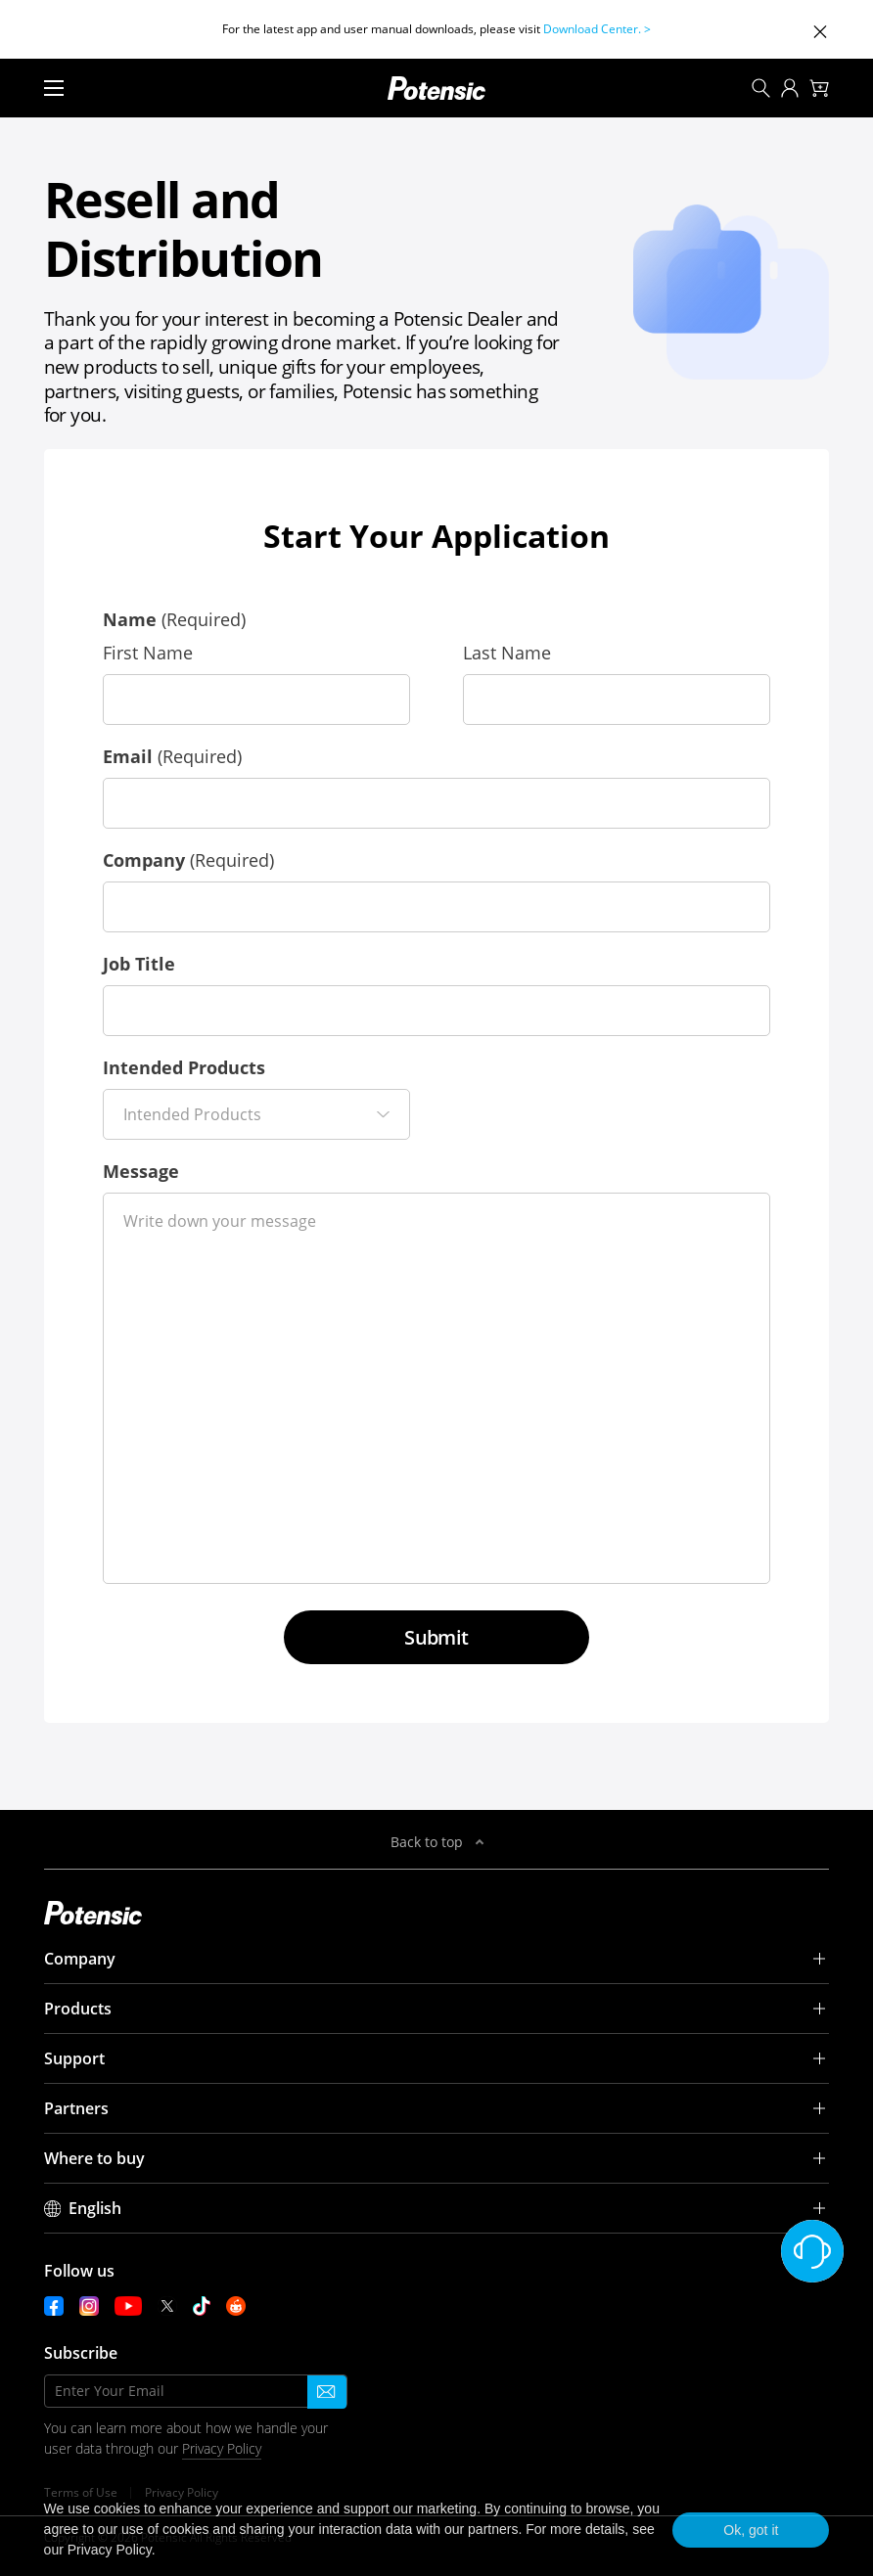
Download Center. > (597, 29)
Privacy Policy (221, 2448)
